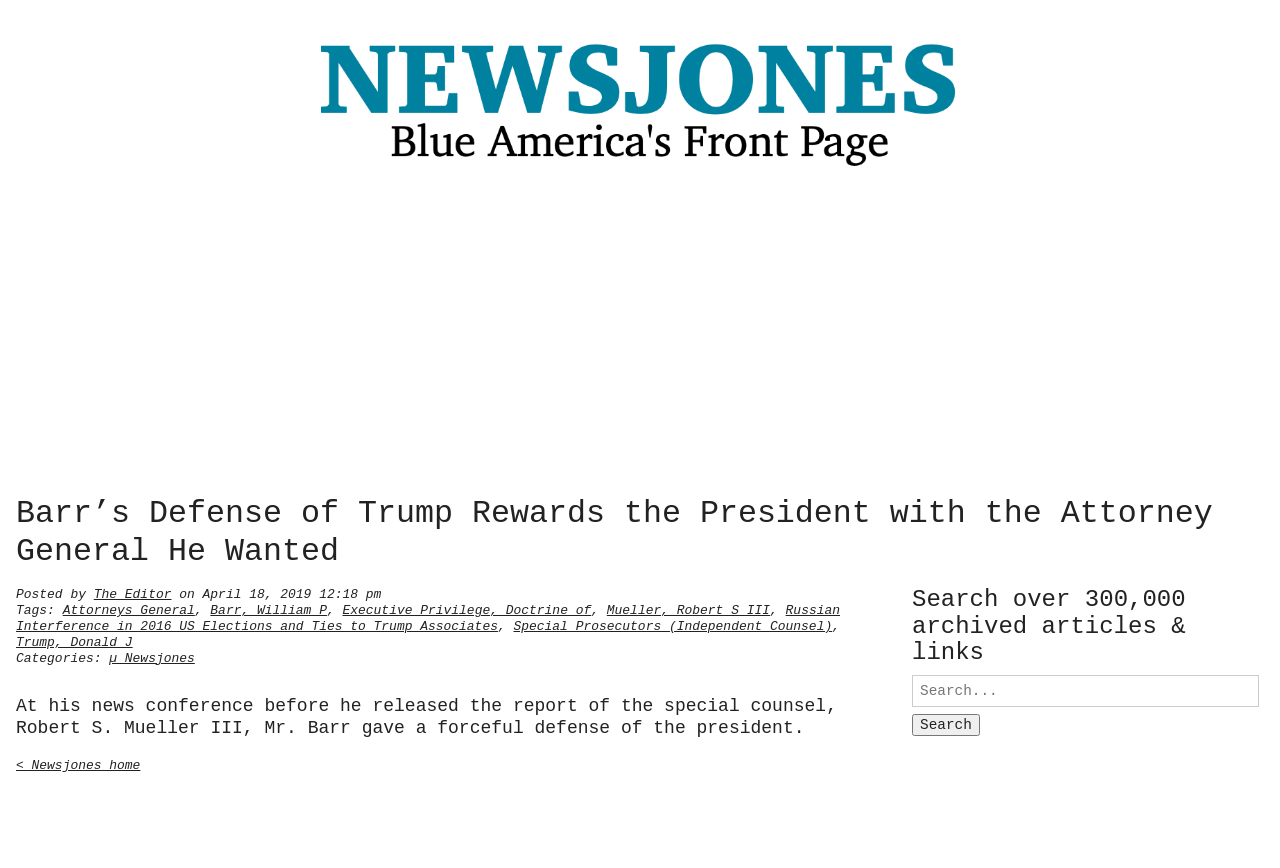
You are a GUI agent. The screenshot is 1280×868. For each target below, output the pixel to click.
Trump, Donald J (74, 640)
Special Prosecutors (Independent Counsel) (672, 624)
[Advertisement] (640, 337)
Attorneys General (129, 608)
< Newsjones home (78, 763)
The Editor (133, 592)
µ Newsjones (152, 656)
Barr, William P (268, 608)
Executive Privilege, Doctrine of (466, 608)
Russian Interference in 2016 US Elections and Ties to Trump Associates (428, 616)
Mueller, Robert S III (688, 608)
